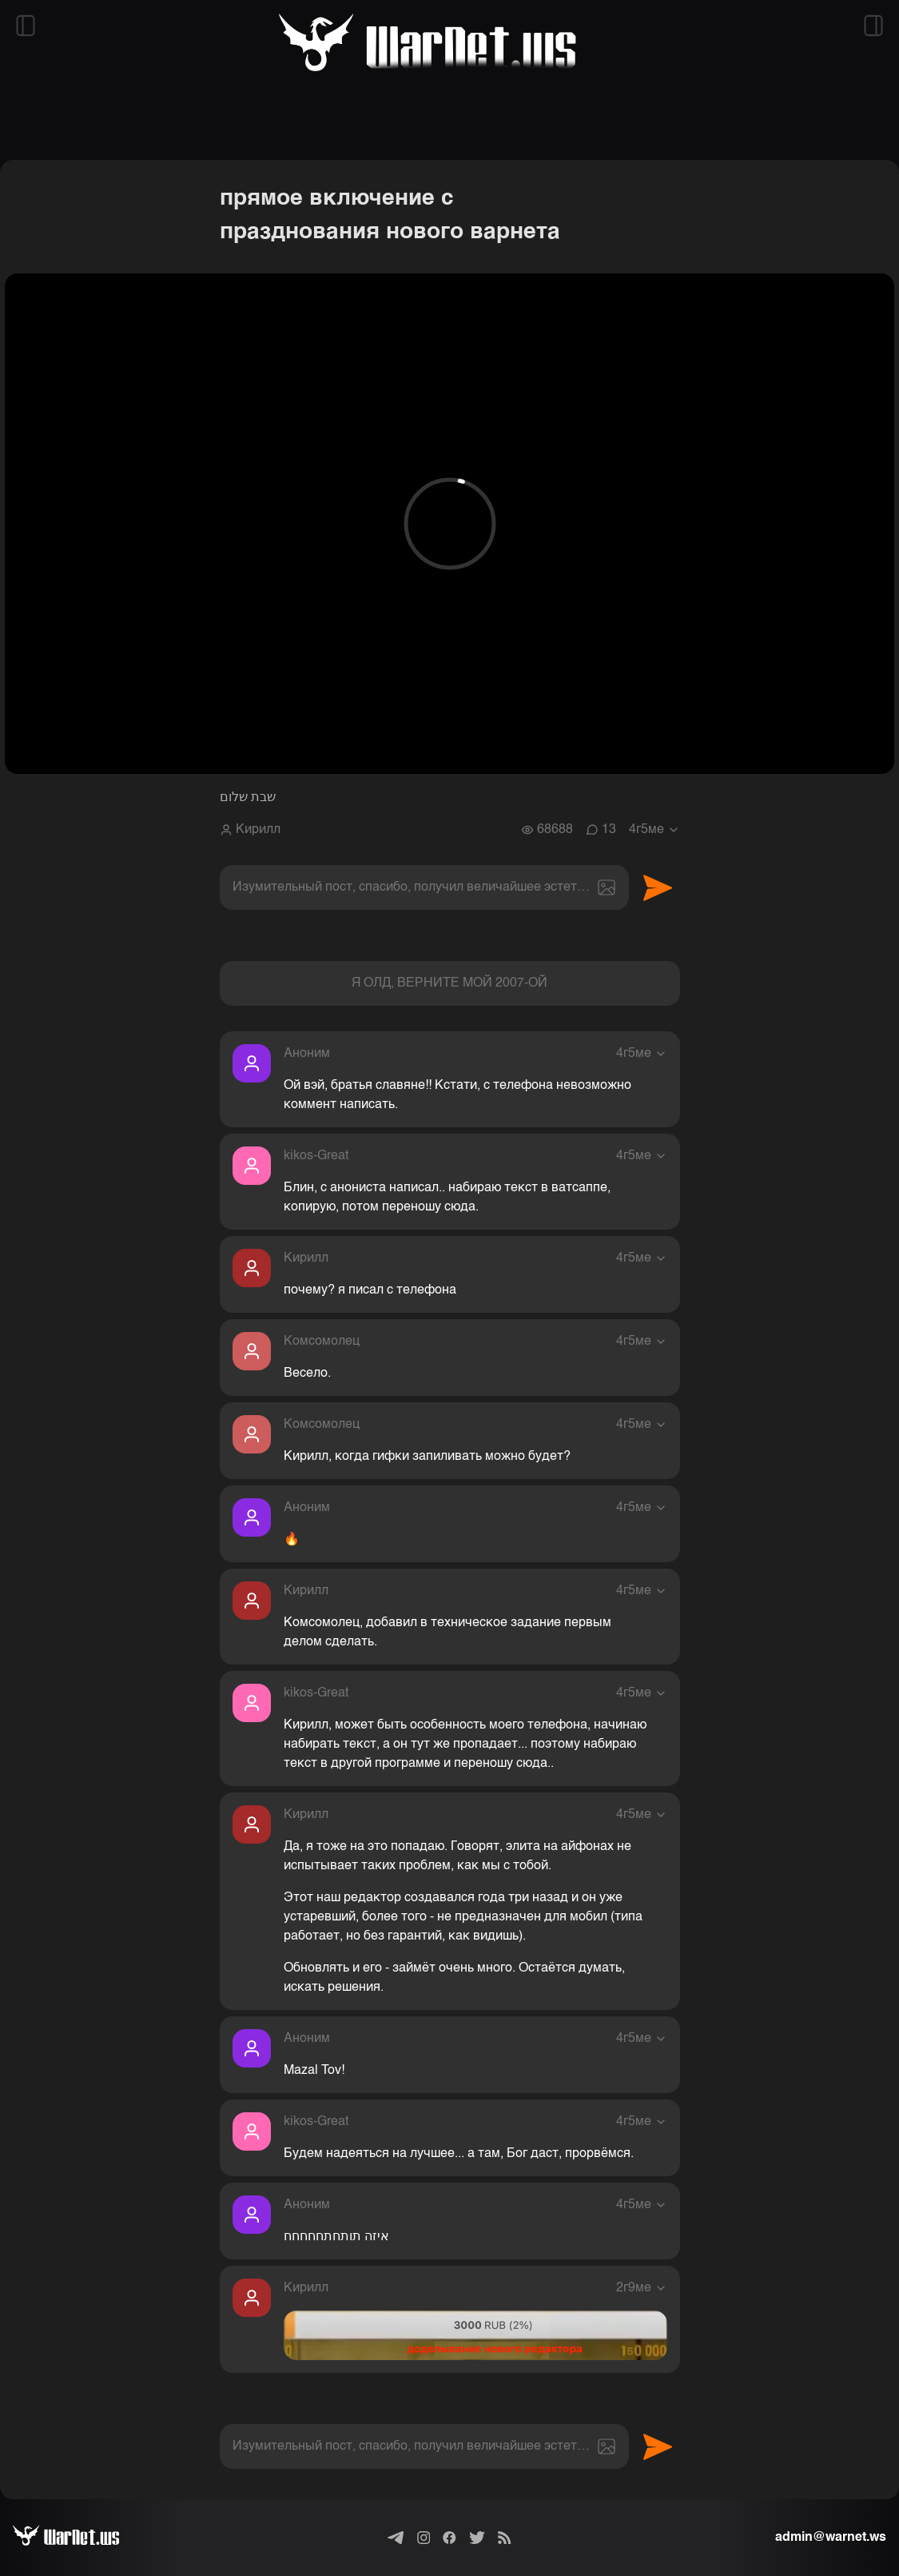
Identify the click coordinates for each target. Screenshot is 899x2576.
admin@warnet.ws (830, 2537)
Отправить (657, 887)
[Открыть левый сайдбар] (25, 25)
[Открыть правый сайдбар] (873, 25)
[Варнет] (79, 2537)
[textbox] (424, 887)
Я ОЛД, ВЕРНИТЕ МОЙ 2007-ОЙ (449, 983)
